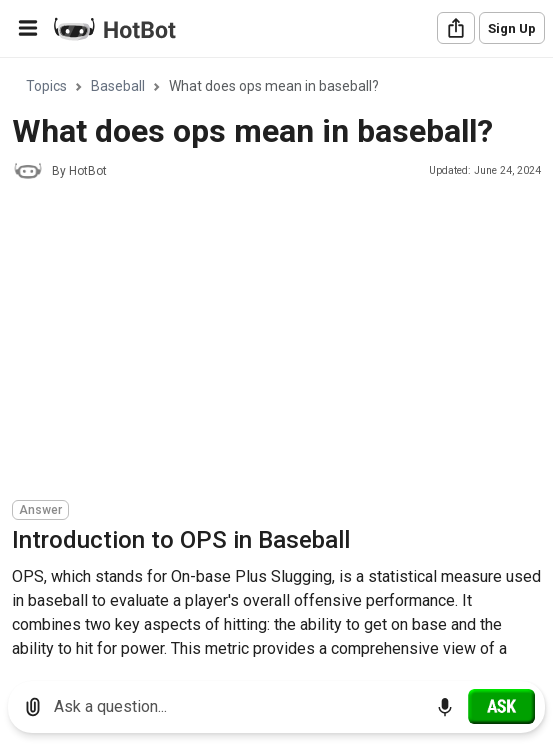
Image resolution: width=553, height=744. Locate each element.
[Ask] (501, 706)
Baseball (118, 86)
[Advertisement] (282, 343)
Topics (46, 86)
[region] (276, 362)
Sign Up (512, 28)
